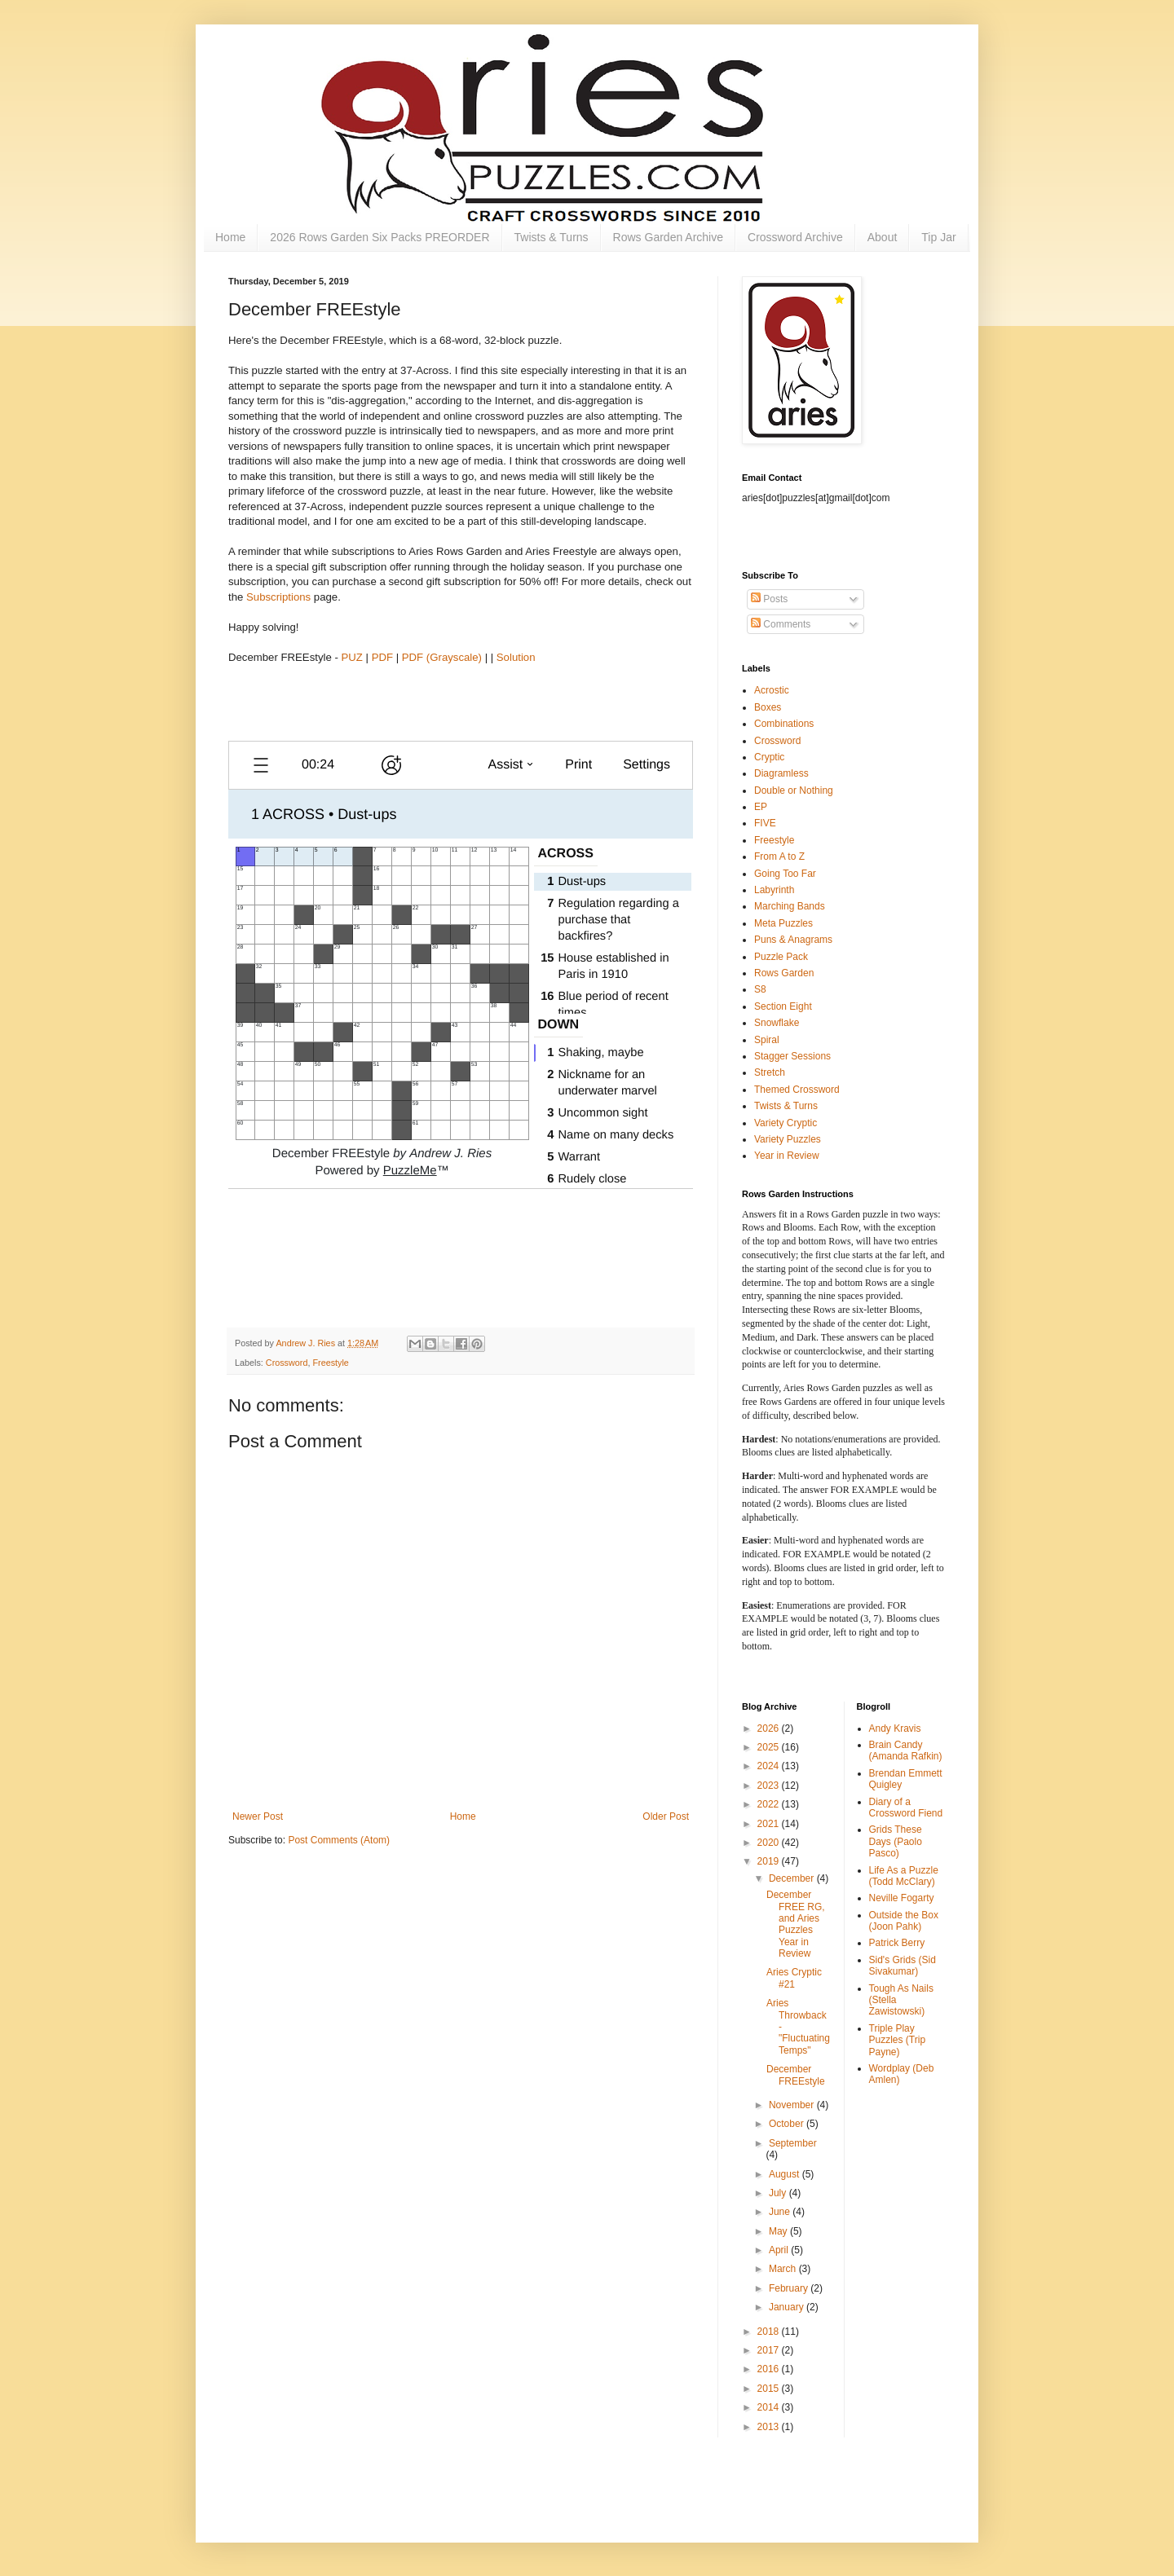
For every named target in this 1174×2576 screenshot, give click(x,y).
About (882, 237)
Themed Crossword (797, 1089)
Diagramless (781, 773)
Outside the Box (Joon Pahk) (903, 1920)
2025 (769, 1747)
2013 (769, 2427)
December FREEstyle (795, 2074)
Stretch (769, 1072)
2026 (769, 1728)
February (789, 2288)
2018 (769, 2331)
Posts (769, 599)
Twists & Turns (551, 237)
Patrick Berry (897, 1943)
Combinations (784, 723)
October (787, 2123)
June (780, 2211)
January (787, 2307)
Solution (516, 657)
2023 (769, 1785)
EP (760, 806)
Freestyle (330, 1362)
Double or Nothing (793, 790)
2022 (769, 1804)
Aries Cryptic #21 (794, 1977)
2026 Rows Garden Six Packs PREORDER (379, 237)
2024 (769, 1766)
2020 (769, 1842)
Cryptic (769, 757)
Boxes (767, 707)
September (793, 2143)
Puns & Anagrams (793, 939)
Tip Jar (938, 237)
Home (230, 237)
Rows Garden (784, 973)
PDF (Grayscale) (442, 657)
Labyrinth (774, 890)
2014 (769, 2407)
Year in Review (786, 1155)
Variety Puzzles (787, 1139)
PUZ (352, 657)
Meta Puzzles (783, 923)
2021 (769, 1824)
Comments (780, 624)
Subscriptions (278, 597)
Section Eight (783, 1006)
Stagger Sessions (792, 1056)
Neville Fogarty (901, 1898)
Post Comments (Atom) (339, 1840)
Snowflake (776, 1022)
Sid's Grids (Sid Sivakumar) (902, 1965)
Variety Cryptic (785, 1123)
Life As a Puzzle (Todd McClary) (903, 1876)
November (793, 2105)
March (784, 2268)
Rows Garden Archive (668, 237)
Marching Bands (789, 906)
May (779, 2231)
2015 (769, 2388)
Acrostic (771, 690)
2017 (769, 2350)
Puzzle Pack (781, 956)
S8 (760, 989)
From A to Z (779, 856)
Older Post (665, 1816)
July (779, 2193)
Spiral (766, 1040)
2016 (769, 2369)
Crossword (287, 1362)
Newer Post (257, 1816)
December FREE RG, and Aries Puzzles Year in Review (795, 1924)
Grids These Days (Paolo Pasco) (895, 1841)
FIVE (765, 823)
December (793, 1878)
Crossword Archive (795, 237)
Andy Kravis (895, 1728)
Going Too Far (785, 873)
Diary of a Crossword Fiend (906, 1807)
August (785, 2174)
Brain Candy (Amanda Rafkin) (905, 1750)
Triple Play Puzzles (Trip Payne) (897, 2040)
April (780, 2250)
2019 (769, 1861)
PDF (382, 657)
